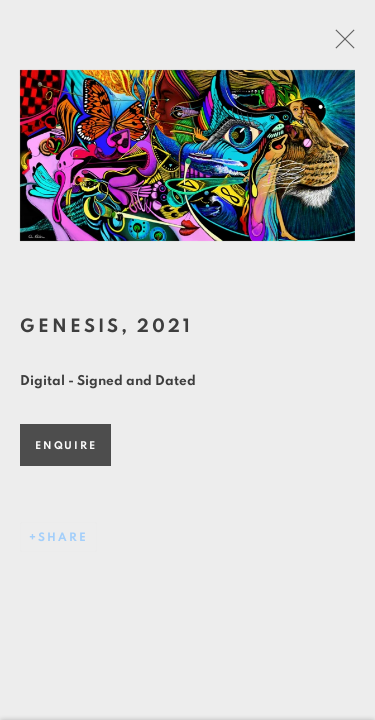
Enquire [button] (65, 449)
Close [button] (345, 45)
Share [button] (63, 541)
